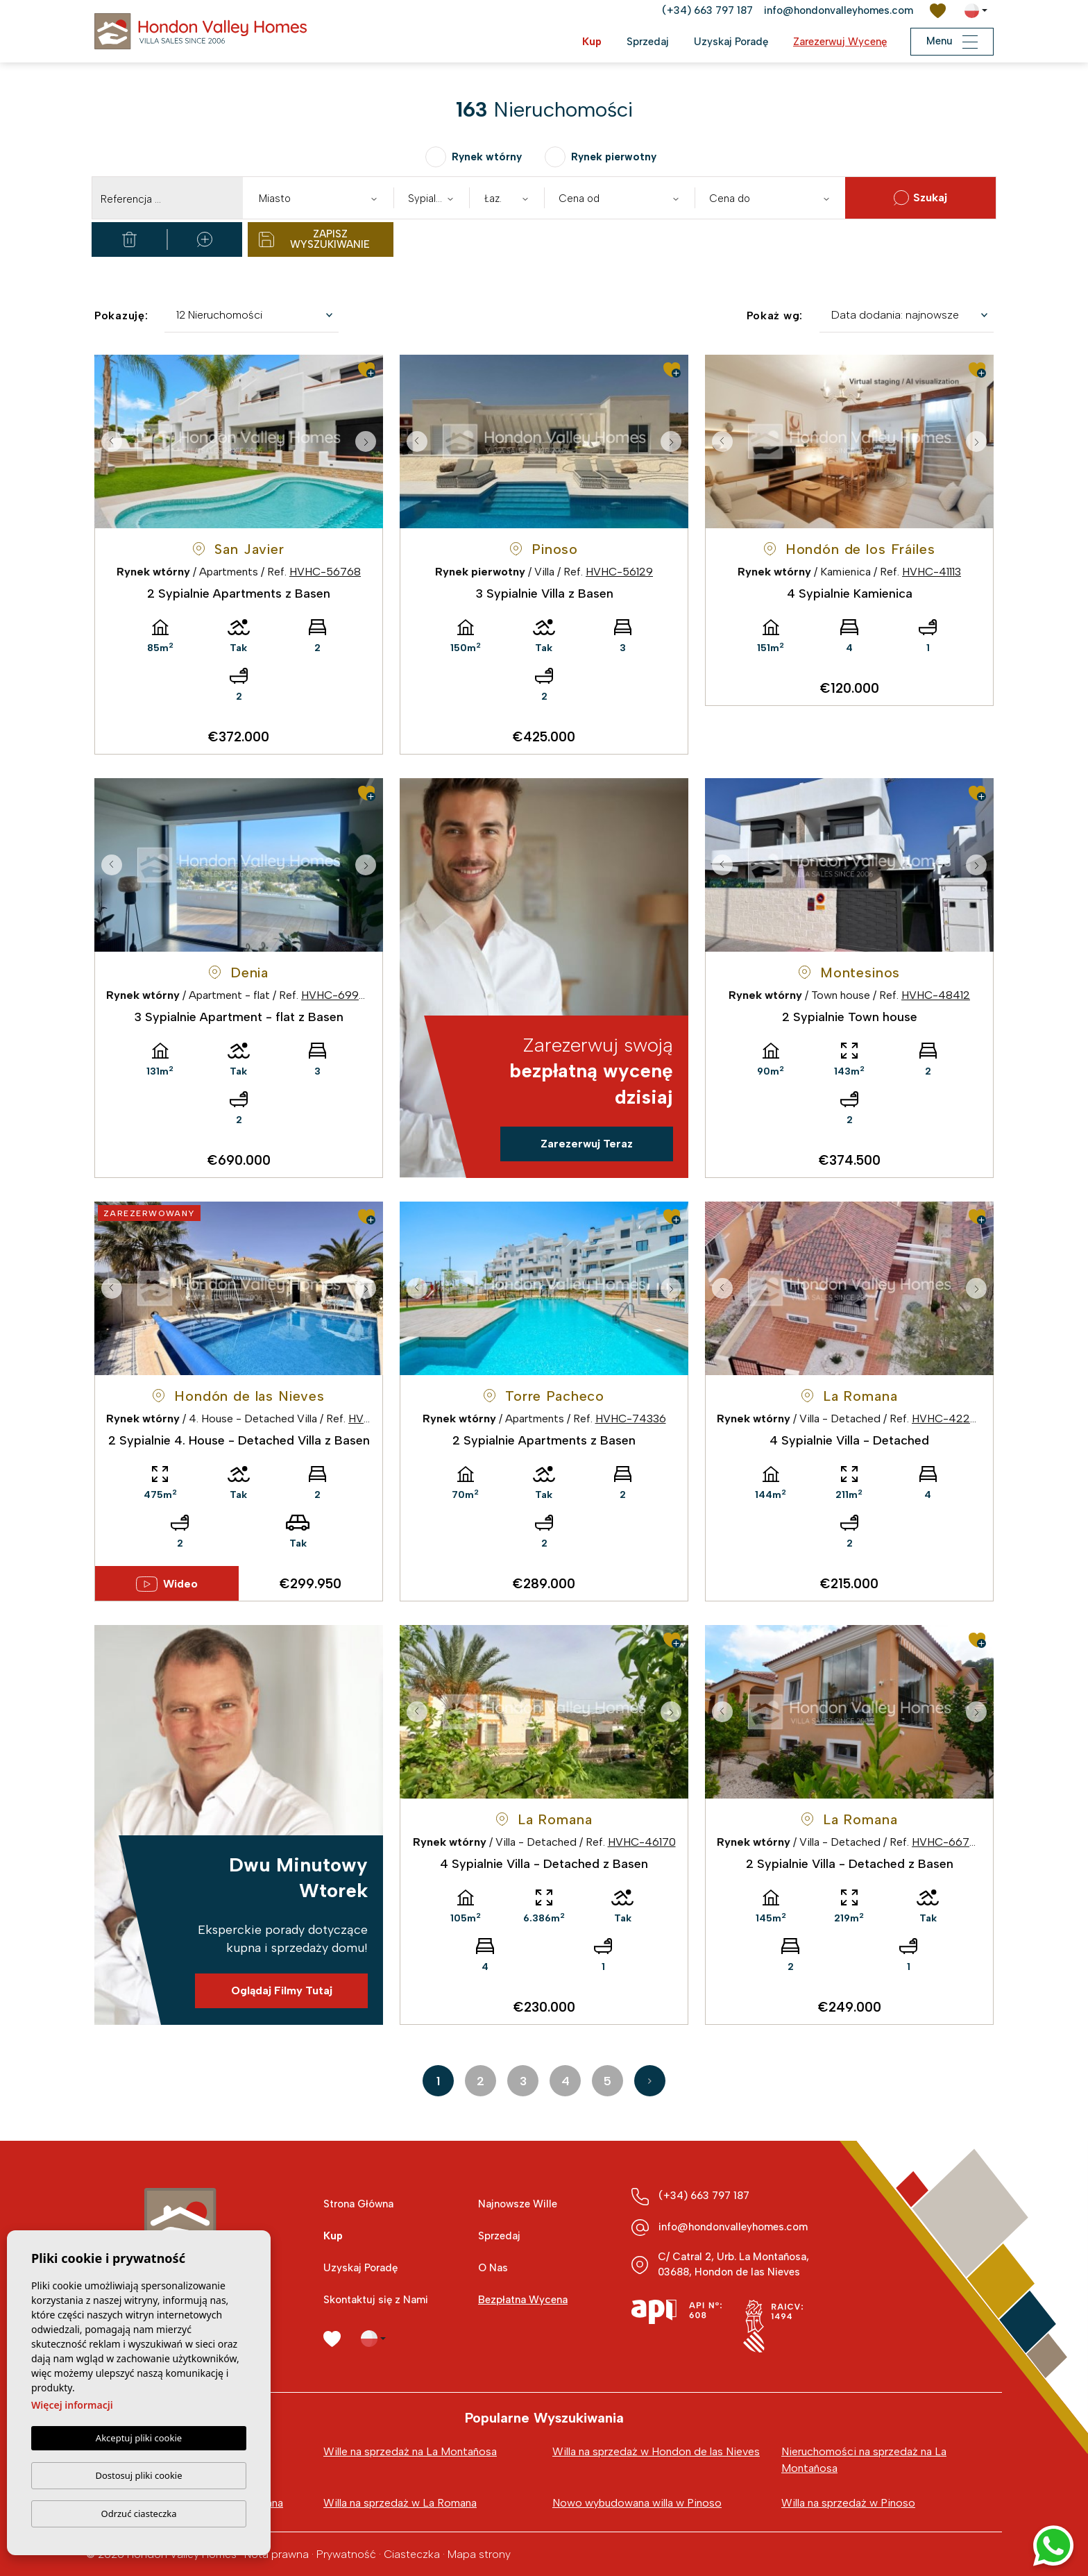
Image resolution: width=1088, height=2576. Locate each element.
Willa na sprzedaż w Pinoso (848, 2502)
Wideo (167, 1584)
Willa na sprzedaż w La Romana (400, 2502)
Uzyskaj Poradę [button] (731, 41)
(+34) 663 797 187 (707, 10)
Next (369, 441)
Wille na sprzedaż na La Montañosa (410, 2451)
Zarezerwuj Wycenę (840, 41)
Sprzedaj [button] (648, 41)
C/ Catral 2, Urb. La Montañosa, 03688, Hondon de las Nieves (733, 2264)
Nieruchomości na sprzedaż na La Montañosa (863, 2460)
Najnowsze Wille (517, 2204)
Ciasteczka (412, 2554)
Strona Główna (358, 2204)
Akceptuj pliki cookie (139, 2438)
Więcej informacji (72, 2405)
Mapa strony (479, 2554)
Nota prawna (276, 2554)
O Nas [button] (493, 2268)
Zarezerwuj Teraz (587, 1143)
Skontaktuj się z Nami (375, 2299)
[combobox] (318, 197)
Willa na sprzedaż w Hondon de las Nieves (656, 2451)
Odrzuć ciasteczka (138, 2513)
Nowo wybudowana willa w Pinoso (637, 2502)
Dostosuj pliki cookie (138, 2475)
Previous (108, 441)
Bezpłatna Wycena (523, 2299)
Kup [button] (592, 41)
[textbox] (321, 199)
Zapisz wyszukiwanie (314, 239)
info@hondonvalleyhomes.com (838, 10)
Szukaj (920, 197)
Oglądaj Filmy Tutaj (281, 1990)
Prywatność (346, 2554)
